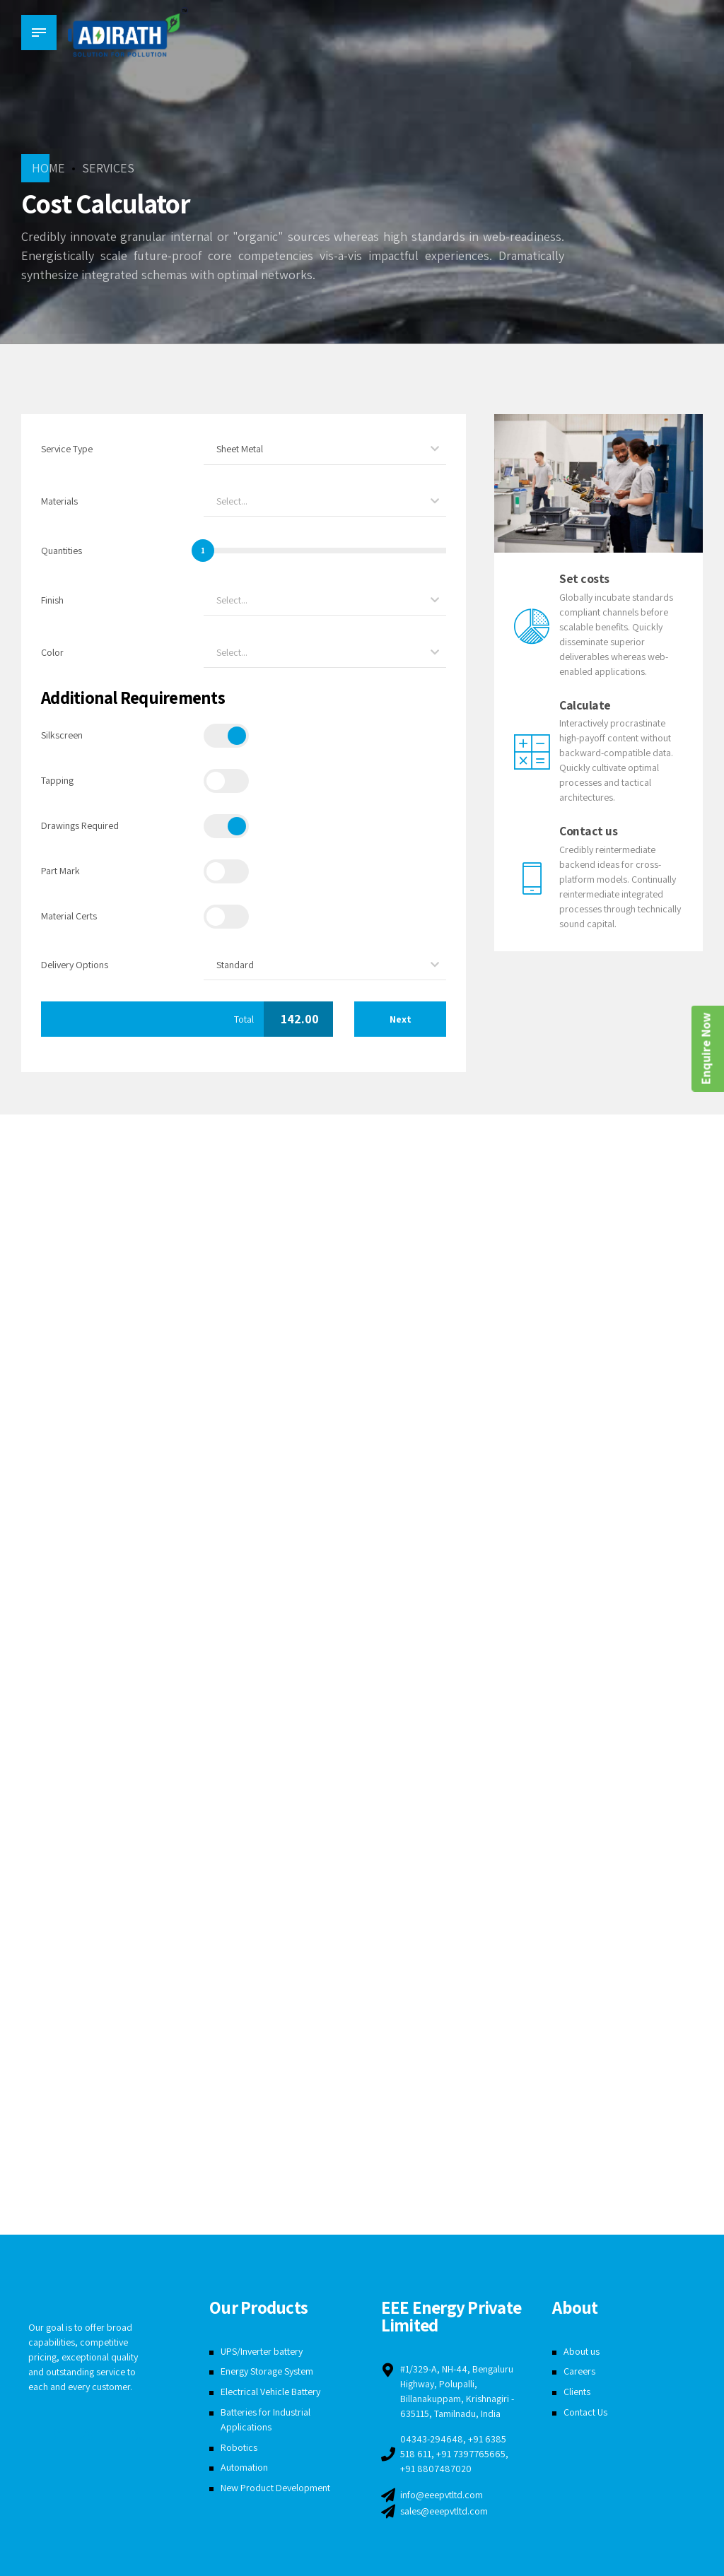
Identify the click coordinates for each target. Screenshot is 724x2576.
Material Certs (69, 916)
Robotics (239, 2447)
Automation (244, 2467)
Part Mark (60, 870)
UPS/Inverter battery (262, 2351)
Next (400, 1019)
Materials (59, 501)
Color (52, 652)
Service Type (67, 448)
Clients (577, 2391)
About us (582, 2351)
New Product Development (275, 2487)
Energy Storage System (267, 2371)
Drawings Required (80, 825)
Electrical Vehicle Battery (270, 2391)
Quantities (61, 550)
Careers (579, 2371)
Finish (52, 600)
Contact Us (585, 2412)
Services (108, 168)
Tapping (57, 780)
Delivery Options (74, 964)
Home (48, 168)
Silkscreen (62, 735)
